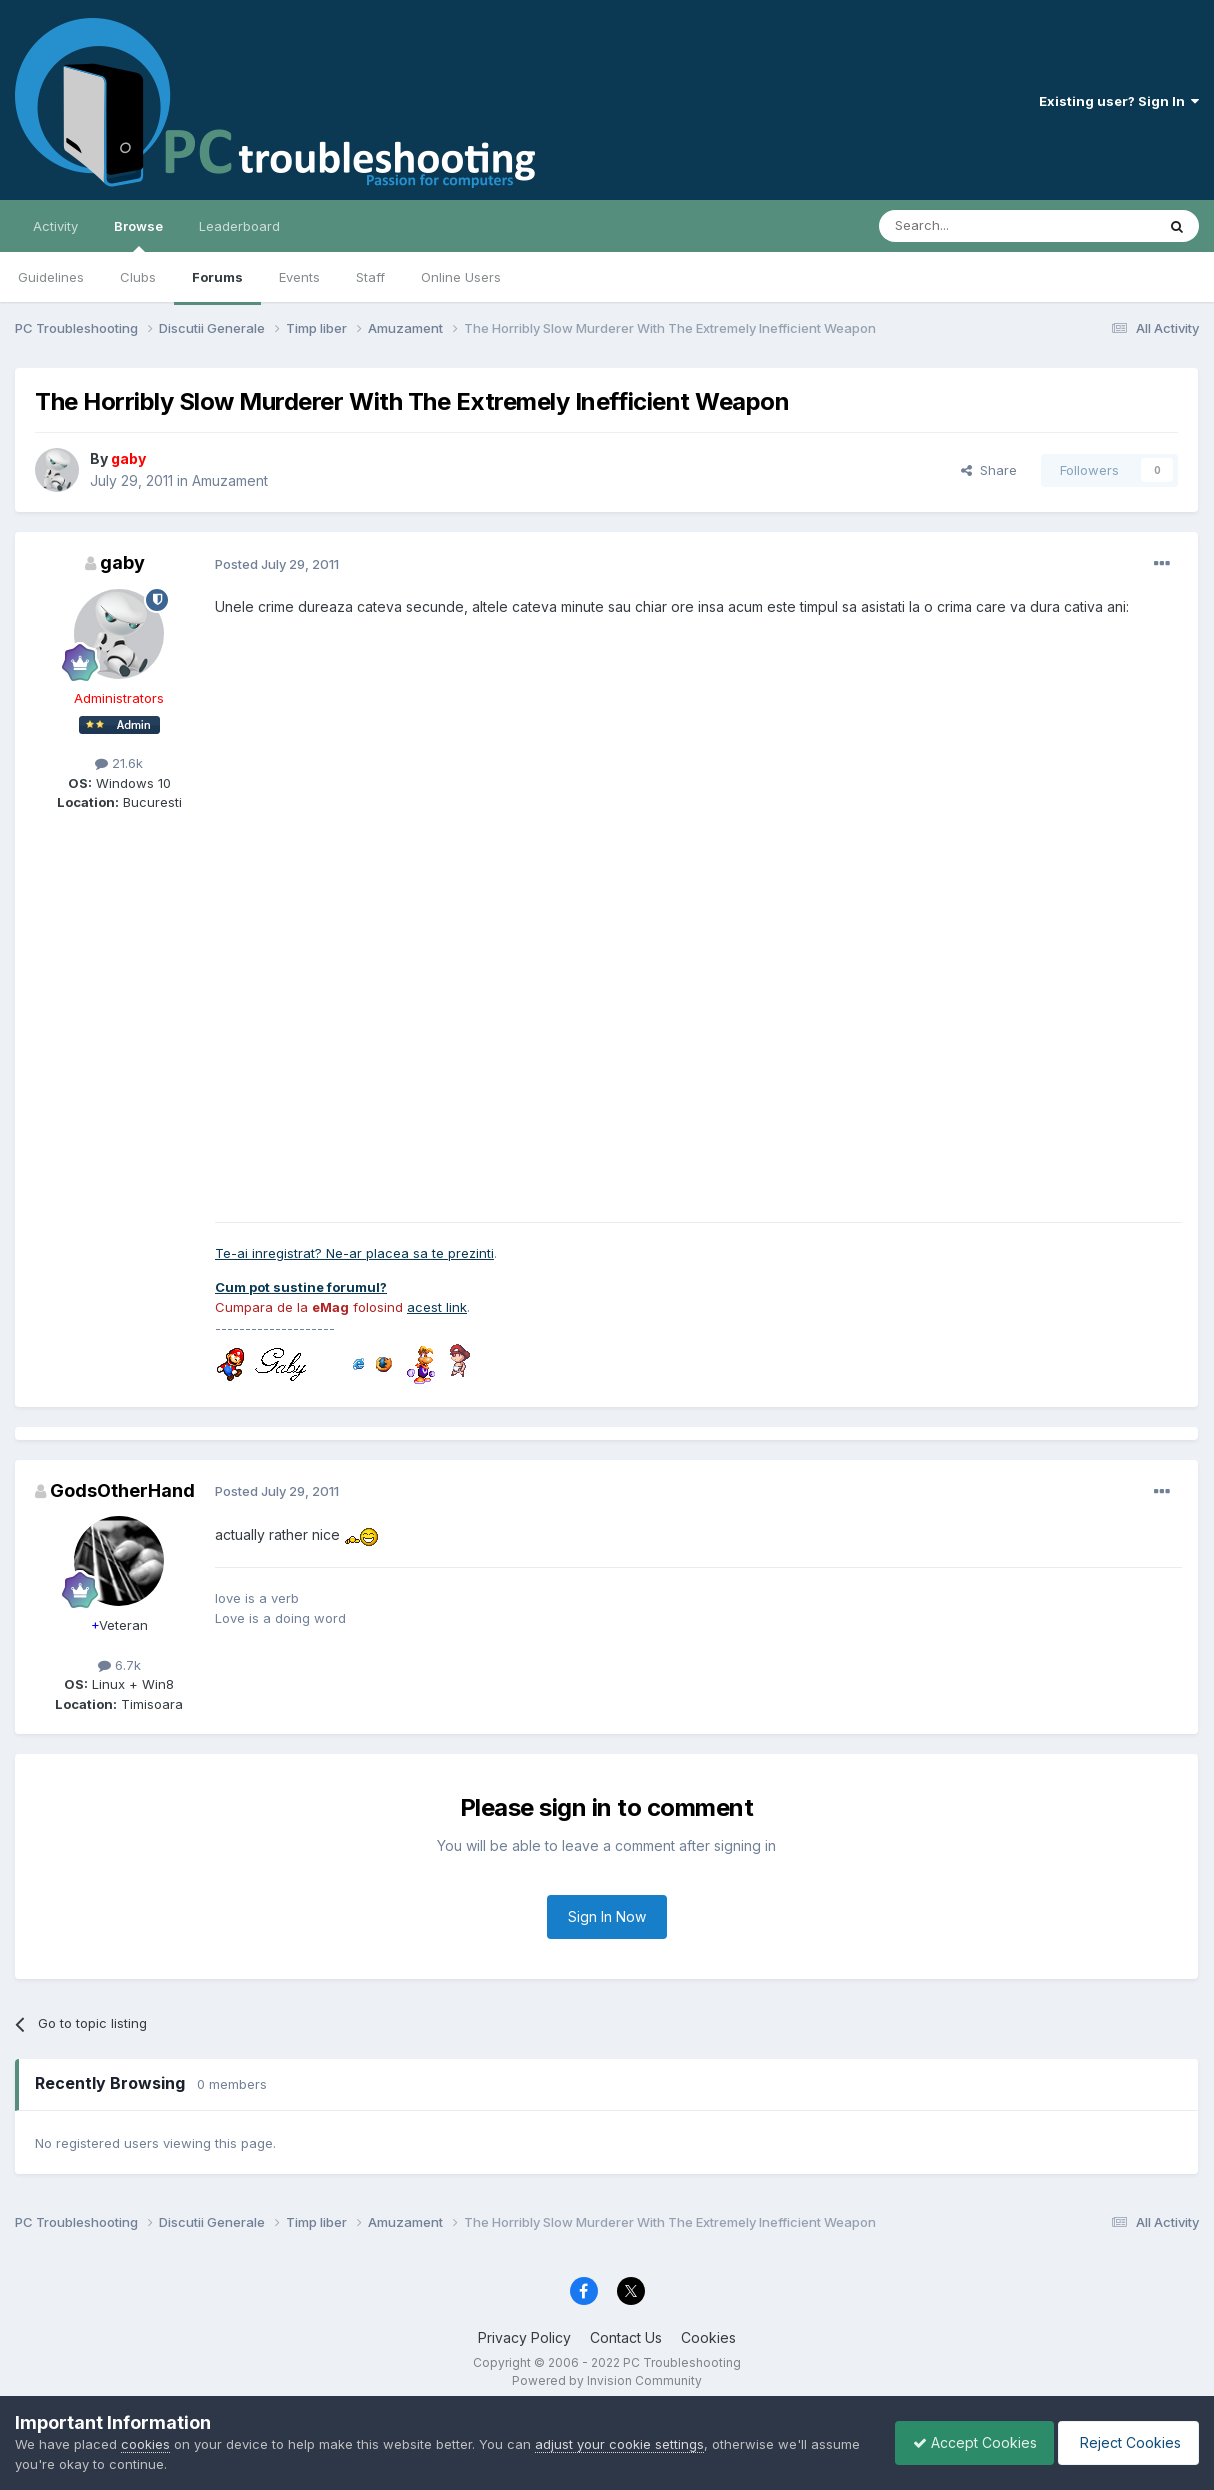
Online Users (461, 277)
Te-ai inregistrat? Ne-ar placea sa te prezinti (354, 1253)
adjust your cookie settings (619, 2444)
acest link (437, 1307)
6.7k (119, 1665)
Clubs (138, 277)
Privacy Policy (524, 2337)
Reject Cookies (1125, 2442)
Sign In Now (607, 1916)
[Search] (966, 226)
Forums (217, 277)
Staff (370, 277)
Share (989, 470)
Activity (55, 226)
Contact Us (626, 2337)
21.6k (119, 763)
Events (299, 277)
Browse (138, 235)
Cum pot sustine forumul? (301, 1287)
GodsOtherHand (122, 1490)
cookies (145, 2444)
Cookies (708, 2337)
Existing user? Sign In (1119, 101)
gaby (122, 562)
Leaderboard (239, 226)
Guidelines (51, 277)
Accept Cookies (965, 2442)
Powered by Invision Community (607, 2380)
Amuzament (230, 480)
